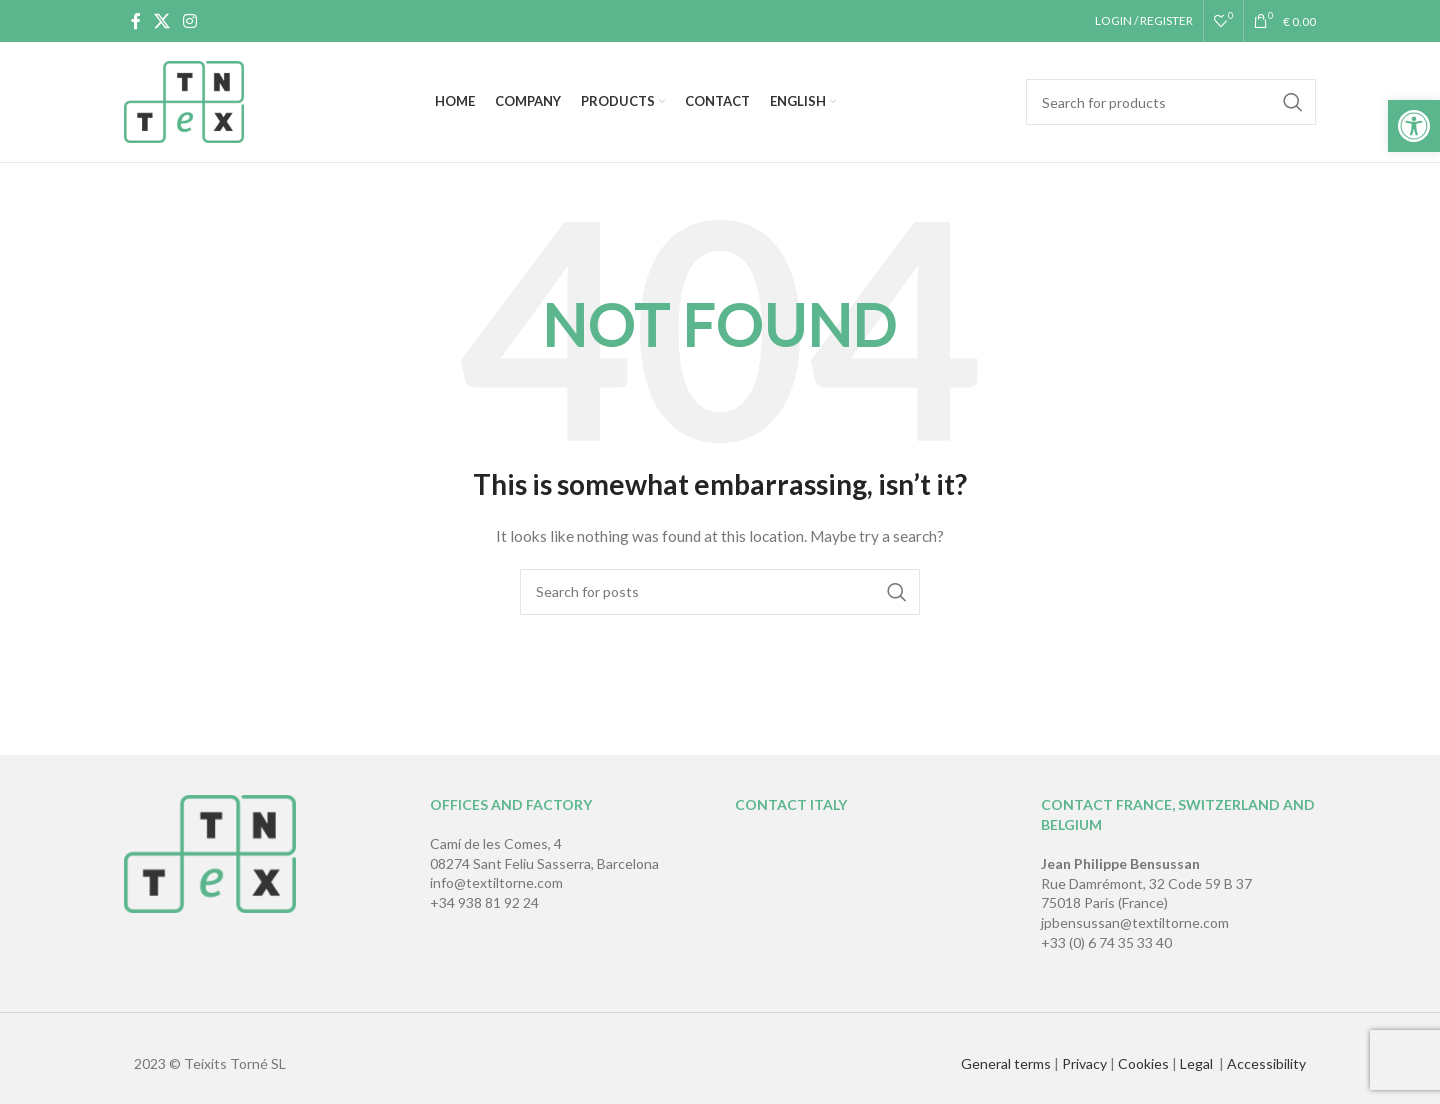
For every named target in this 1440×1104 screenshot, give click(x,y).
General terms (1006, 1063)
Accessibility (1266, 1063)
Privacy (1084, 1063)
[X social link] (161, 21)
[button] (1414, 126)
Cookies (1143, 1063)
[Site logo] (184, 100)
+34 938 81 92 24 (484, 902)
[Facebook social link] (135, 21)
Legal (1198, 1063)
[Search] (1171, 102)
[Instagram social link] (190, 21)
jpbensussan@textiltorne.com (1135, 922)
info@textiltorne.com (496, 882)
